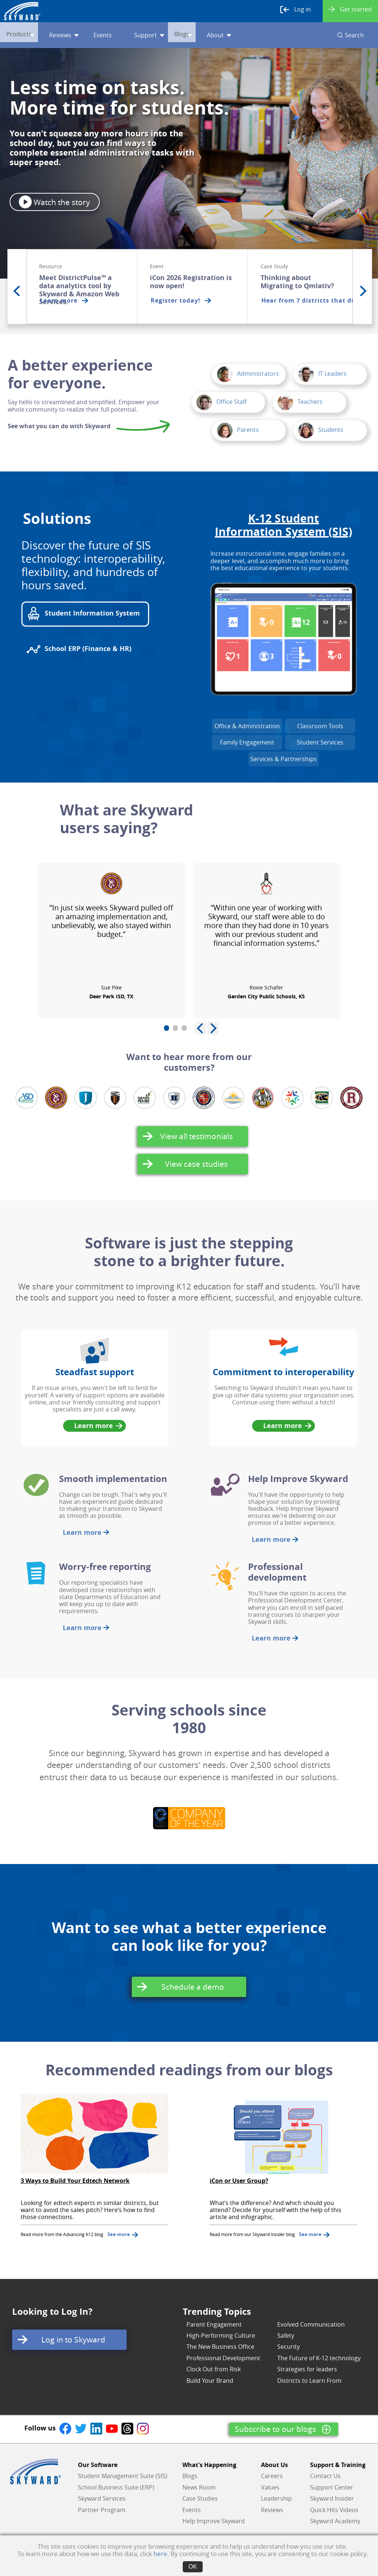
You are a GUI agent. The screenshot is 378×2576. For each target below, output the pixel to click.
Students (320, 430)
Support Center (331, 2487)
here (160, 2553)
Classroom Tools (320, 726)
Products (27, 35)
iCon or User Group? (239, 2181)
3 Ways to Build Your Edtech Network (75, 2181)
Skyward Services (102, 2498)
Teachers (300, 402)
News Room (199, 2487)
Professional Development (223, 2358)
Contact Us (325, 2476)
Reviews (73, 35)
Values (270, 2487)
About (238, 35)
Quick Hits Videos (334, 2510)
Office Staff (221, 402)
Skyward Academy (335, 2521)
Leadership (276, 2498)
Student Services (320, 742)
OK (192, 2566)
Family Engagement (247, 742)
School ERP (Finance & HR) (78, 649)
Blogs (200, 35)
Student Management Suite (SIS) (122, 2476)
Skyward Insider (332, 2498)
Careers (272, 2476)
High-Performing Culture (220, 2335)
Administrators (248, 374)
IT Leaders (322, 374)
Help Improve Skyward (213, 2521)
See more (122, 2234)
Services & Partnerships (283, 759)
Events (112, 35)
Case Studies (200, 2498)
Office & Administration (247, 726)
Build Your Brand (209, 2380)
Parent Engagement (214, 2324)
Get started (350, 9)
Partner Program (102, 2510)
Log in (295, 9)
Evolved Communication (311, 2324)
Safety (285, 2335)
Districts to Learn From (309, 2380)
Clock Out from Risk (213, 2369)
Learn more (97, 1425)
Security (288, 2346)
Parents (238, 430)
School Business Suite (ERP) (116, 2487)
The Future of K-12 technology (319, 2358)
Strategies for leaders (307, 2369)
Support (159, 35)
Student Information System (83, 613)
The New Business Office (220, 2346)
